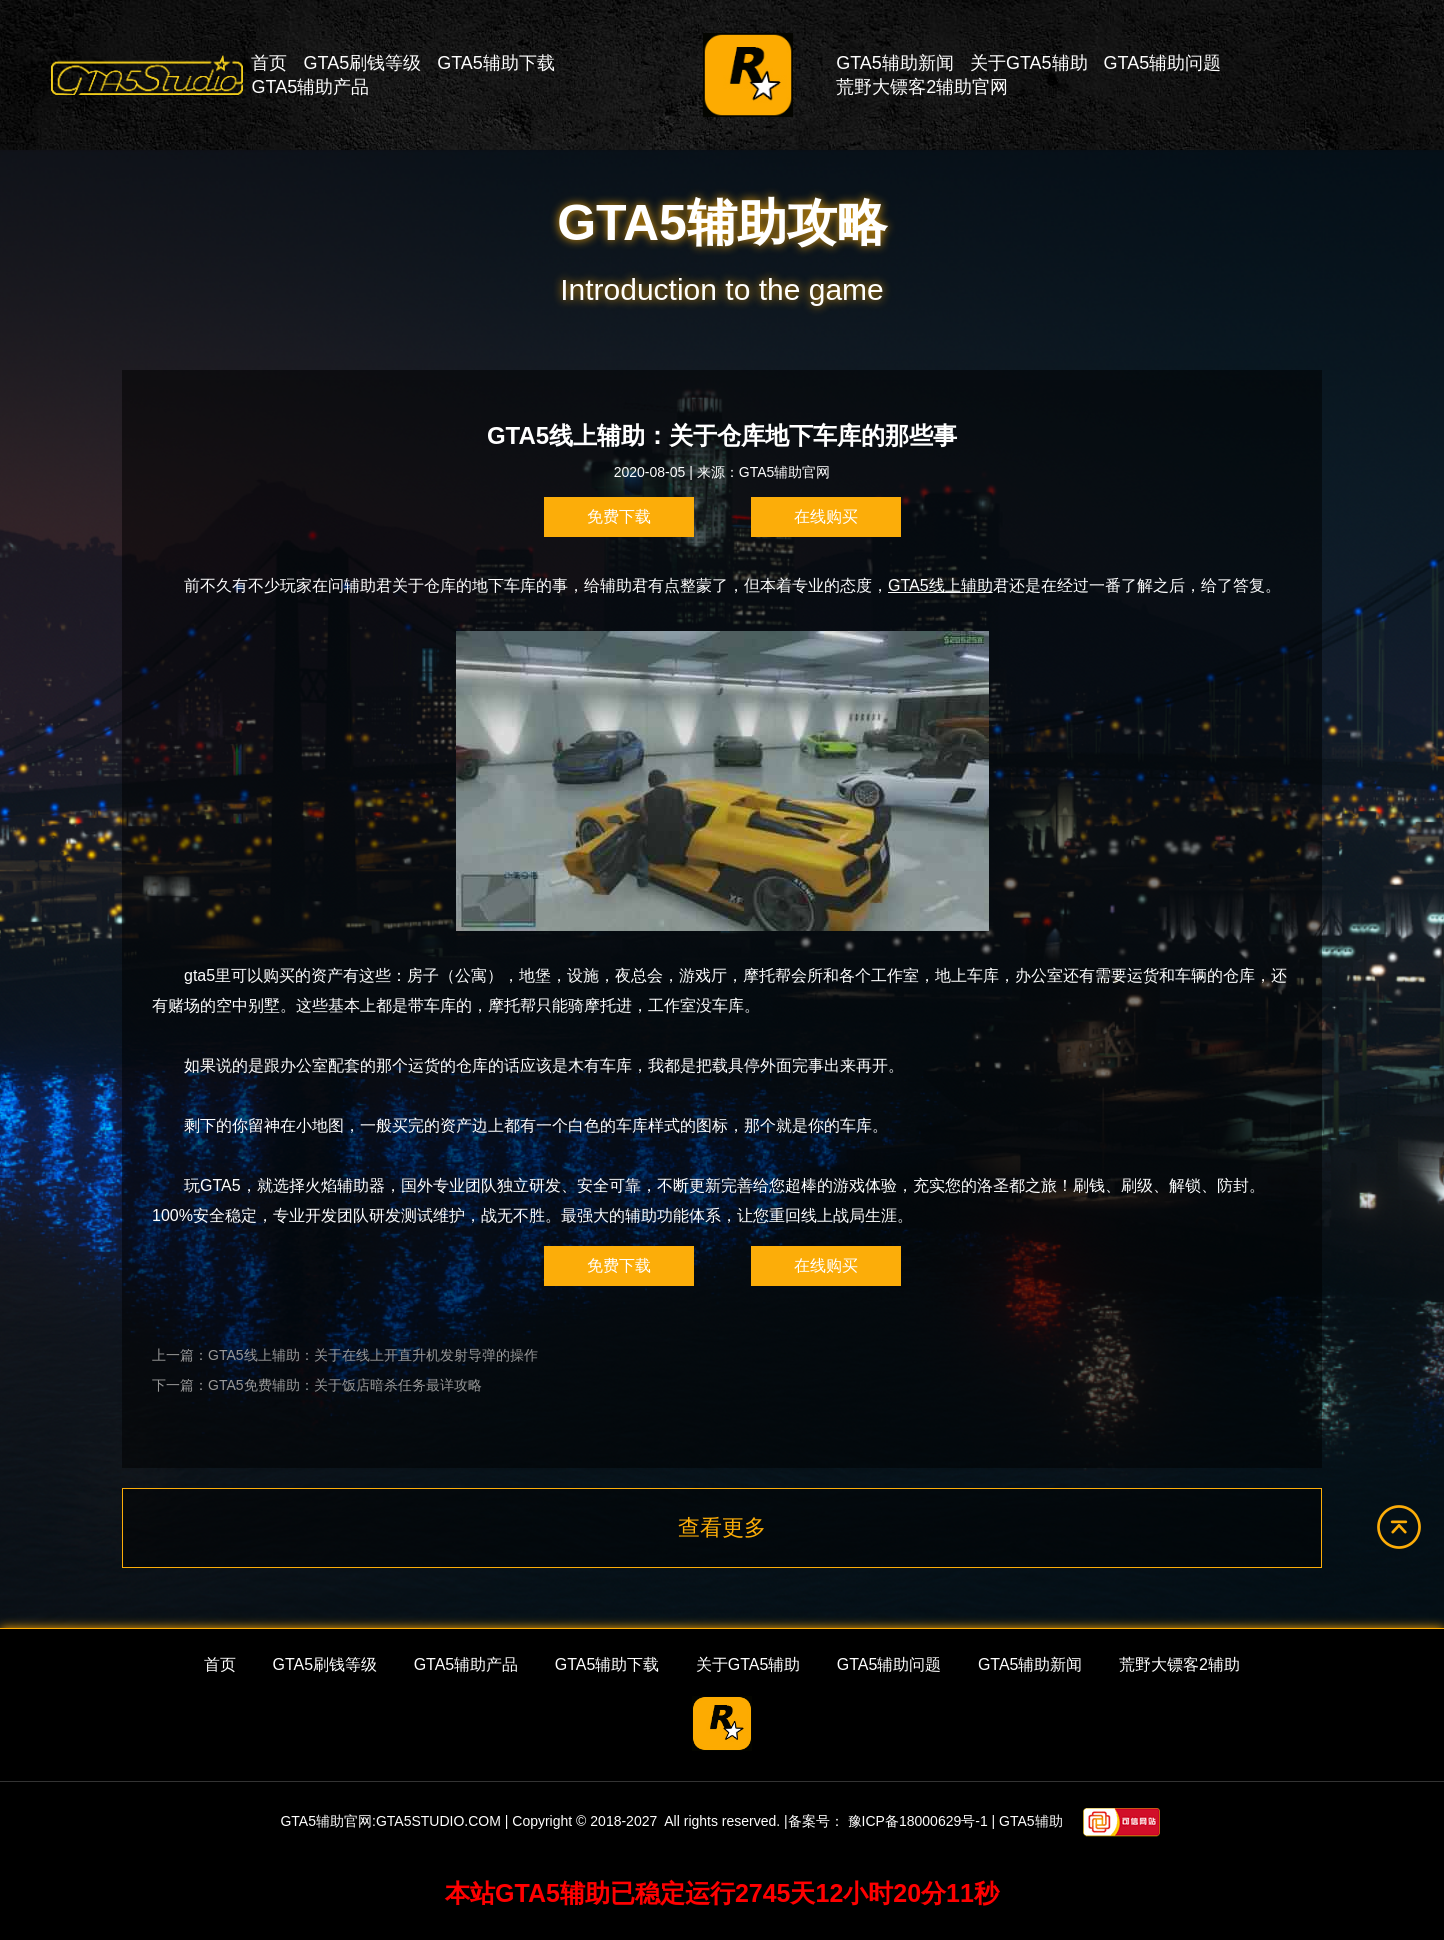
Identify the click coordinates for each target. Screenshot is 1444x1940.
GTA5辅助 (1031, 1822)
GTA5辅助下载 (496, 63)
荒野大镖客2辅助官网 (922, 87)
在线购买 (826, 516)
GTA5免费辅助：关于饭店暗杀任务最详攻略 (345, 1385)
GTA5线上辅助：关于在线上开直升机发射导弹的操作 (373, 1355)
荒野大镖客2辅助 (1179, 1664)
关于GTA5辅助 (1029, 63)
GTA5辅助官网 (785, 472)
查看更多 (722, 1527)
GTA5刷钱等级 (362, 63)
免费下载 (619, 516)
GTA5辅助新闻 (895, 63)
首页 (269, 63)
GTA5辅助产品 (310, 87)
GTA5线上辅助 (940, 585)
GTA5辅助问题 (1163, 63)
